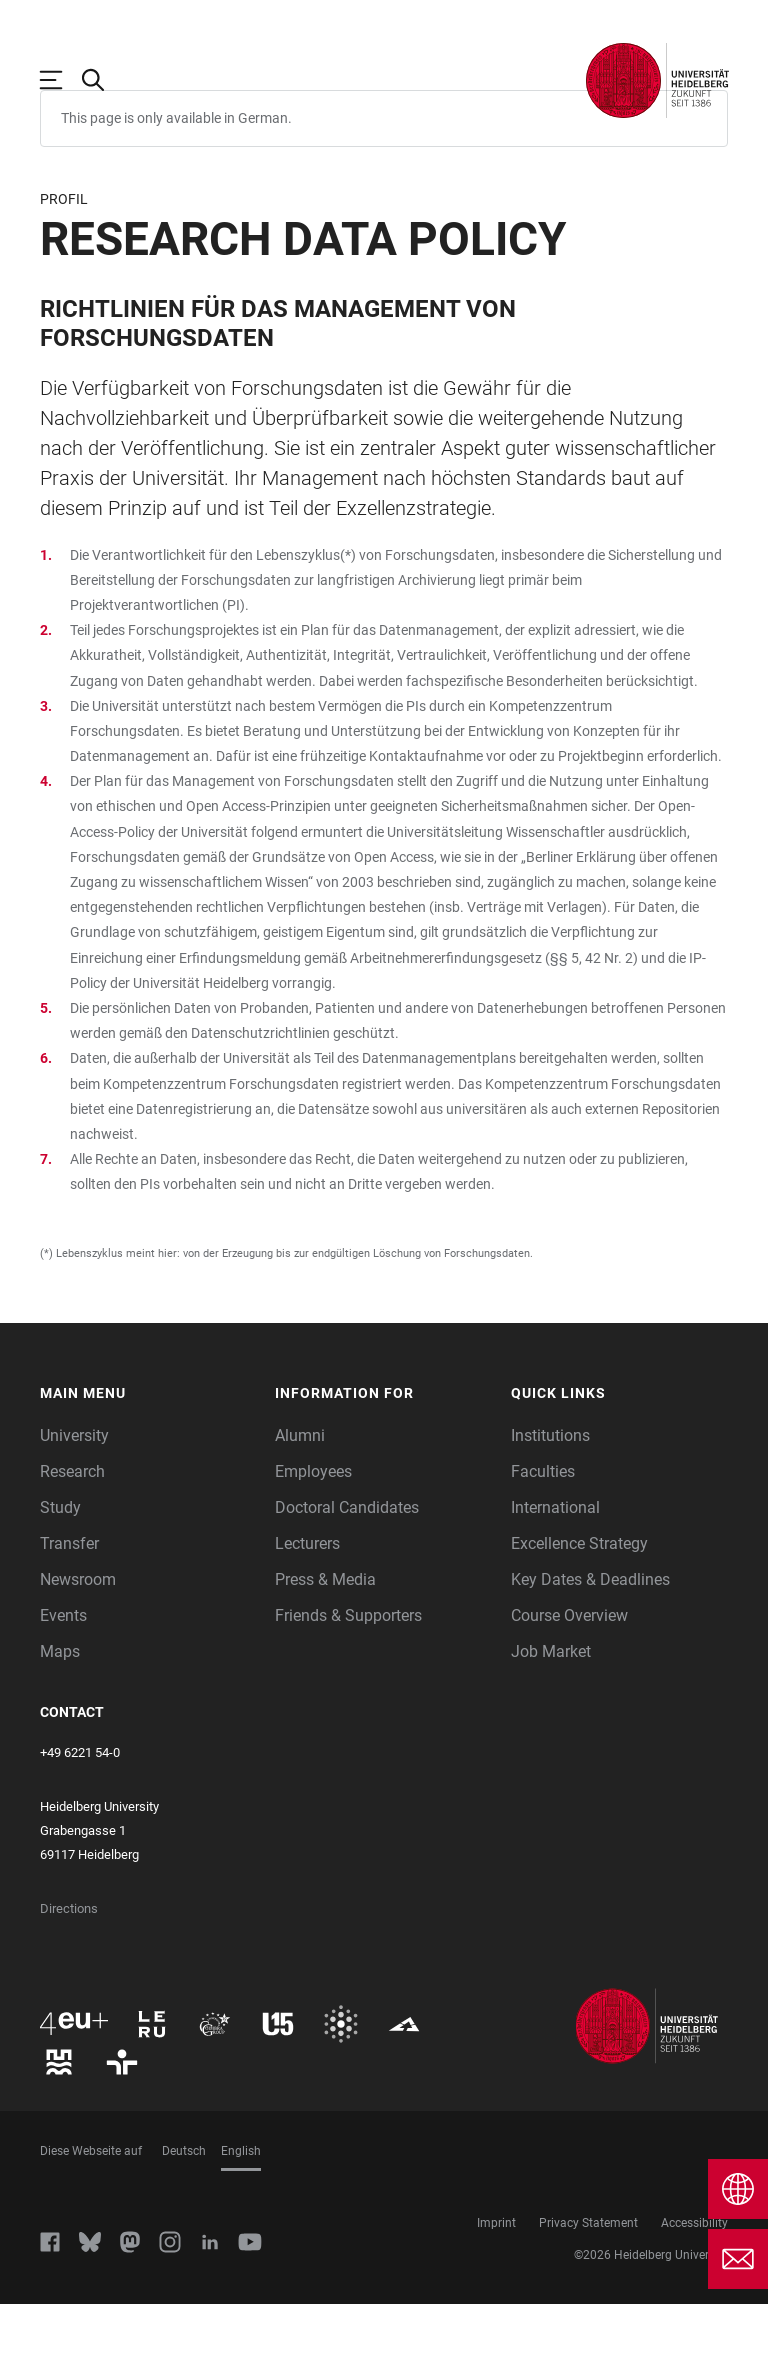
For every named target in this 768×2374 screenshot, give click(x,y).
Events (63, 1685)
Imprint (496, 2293)
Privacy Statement (588, 2293)
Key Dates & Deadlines (590, 1649)
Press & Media (325, 1649)
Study (60, 1577)
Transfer (69, 1613)
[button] (148, 1463)
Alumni (300, 1505)
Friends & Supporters (348, 1685)
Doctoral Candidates (347, 1577)
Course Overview (569, 1685)
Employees (313, 1541)
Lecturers (307, 1613)
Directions (69, 1978)
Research (72, 1541)
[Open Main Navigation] (61, 80)
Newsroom (78, 1649)
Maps (60, 1721)
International (555, 1577)
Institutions (550, 1505)
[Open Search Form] (103, 80)
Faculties (543, 1541)
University (74, 1505)
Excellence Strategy (579, 1613)
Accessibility (694, 2293)
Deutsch (184, 2221)
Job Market (551, 1721)
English (241, 2221)
